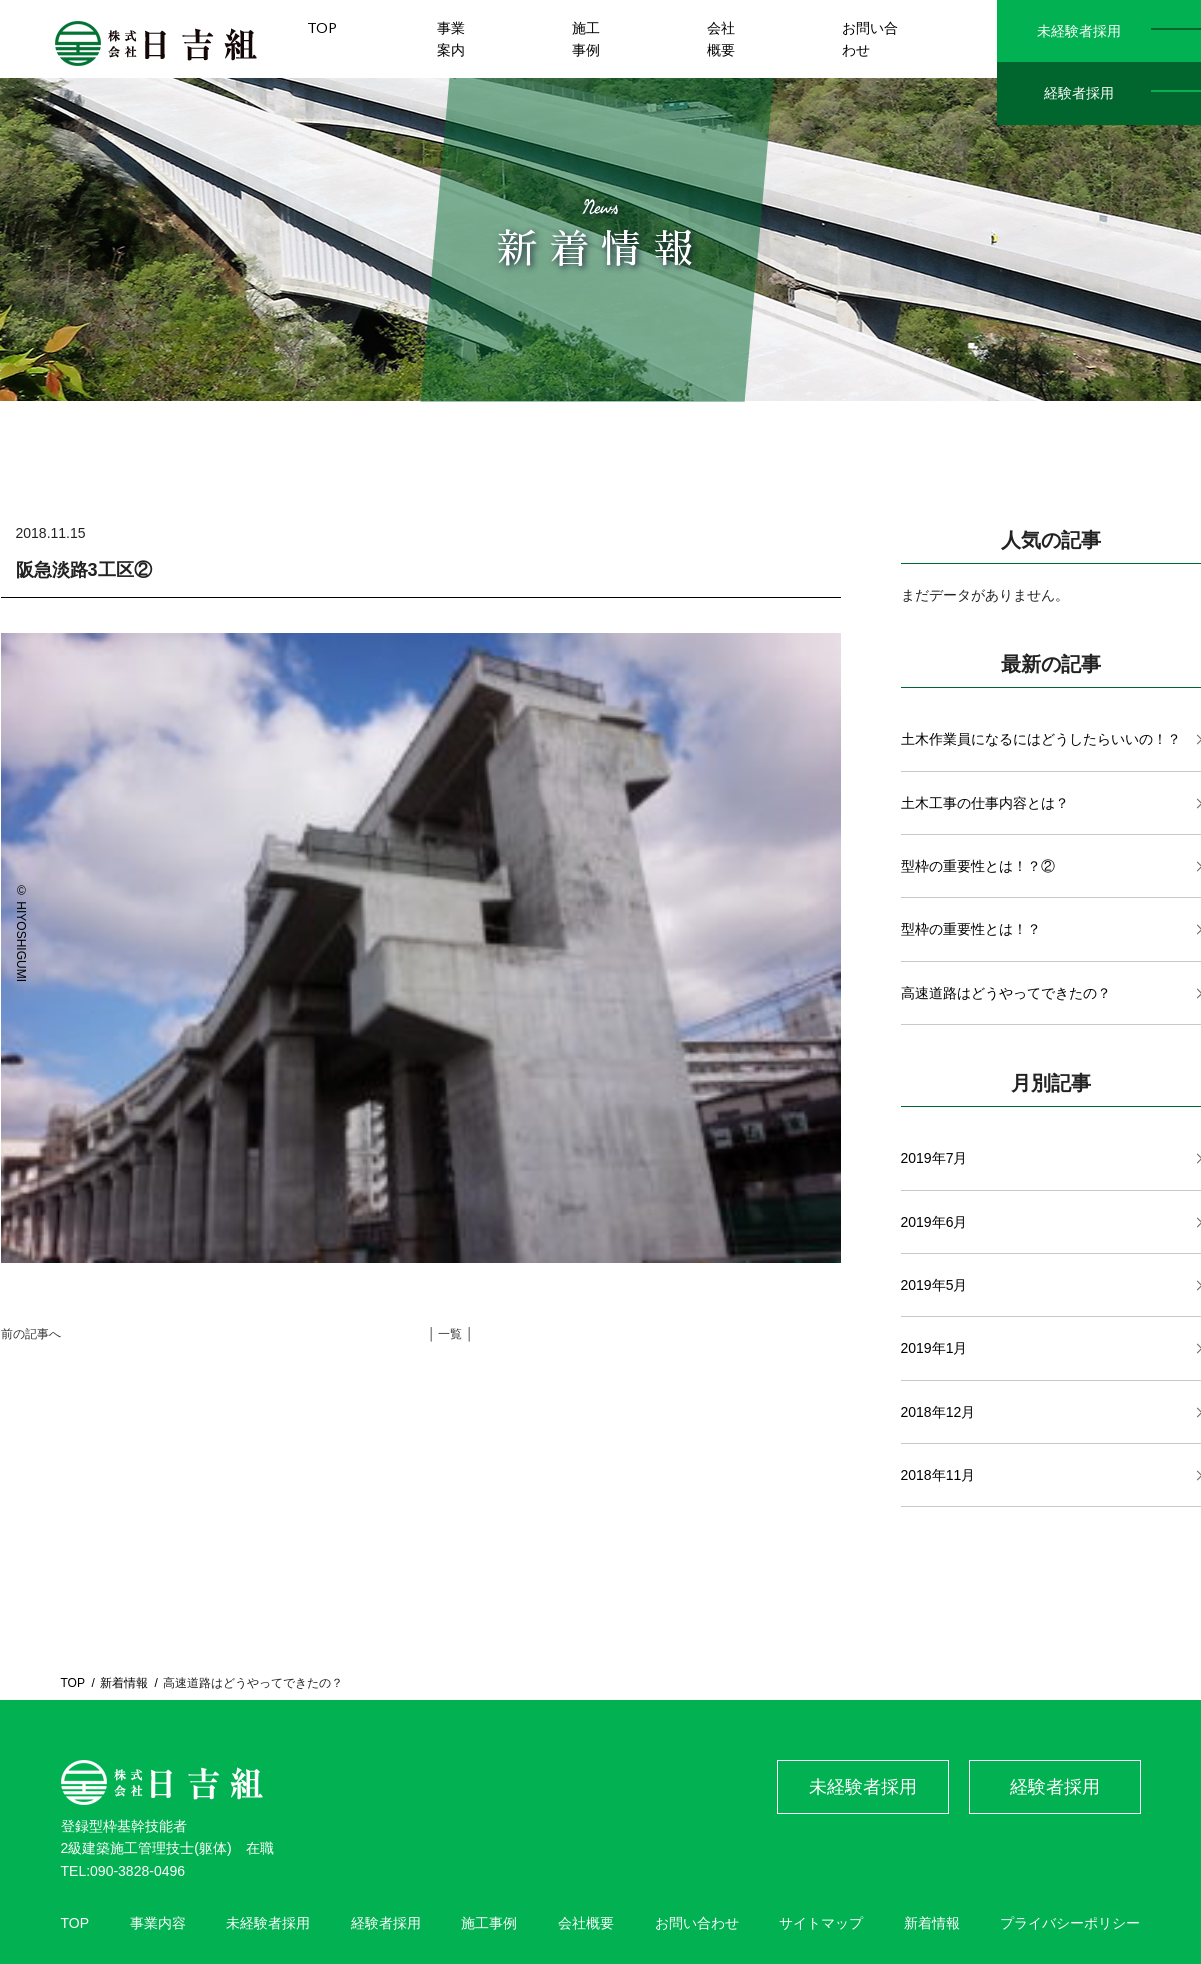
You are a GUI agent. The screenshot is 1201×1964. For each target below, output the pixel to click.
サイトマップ (821, 1923)
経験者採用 (1079, 93)
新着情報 (124, 1683)
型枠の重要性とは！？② (978, 866)
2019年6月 (934, 1222)
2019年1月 (934, 1348)
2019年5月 (934, 1285)
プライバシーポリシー (1070, 1923)
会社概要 (586, 1923)
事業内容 (158, 1923)
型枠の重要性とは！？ (971, 929)
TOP (73, 1683)
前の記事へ (31, 1334)
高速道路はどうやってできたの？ (1006, 993)
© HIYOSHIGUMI (21, 933)
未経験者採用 (1079, 31)
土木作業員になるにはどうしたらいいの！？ (1041, 739)
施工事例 (489, 1923)
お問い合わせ (697, 1923)
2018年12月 (938, 1412)
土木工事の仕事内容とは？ (985, 803)
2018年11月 (938, 1475)
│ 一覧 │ (451, 1334)
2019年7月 (934, 1158)
